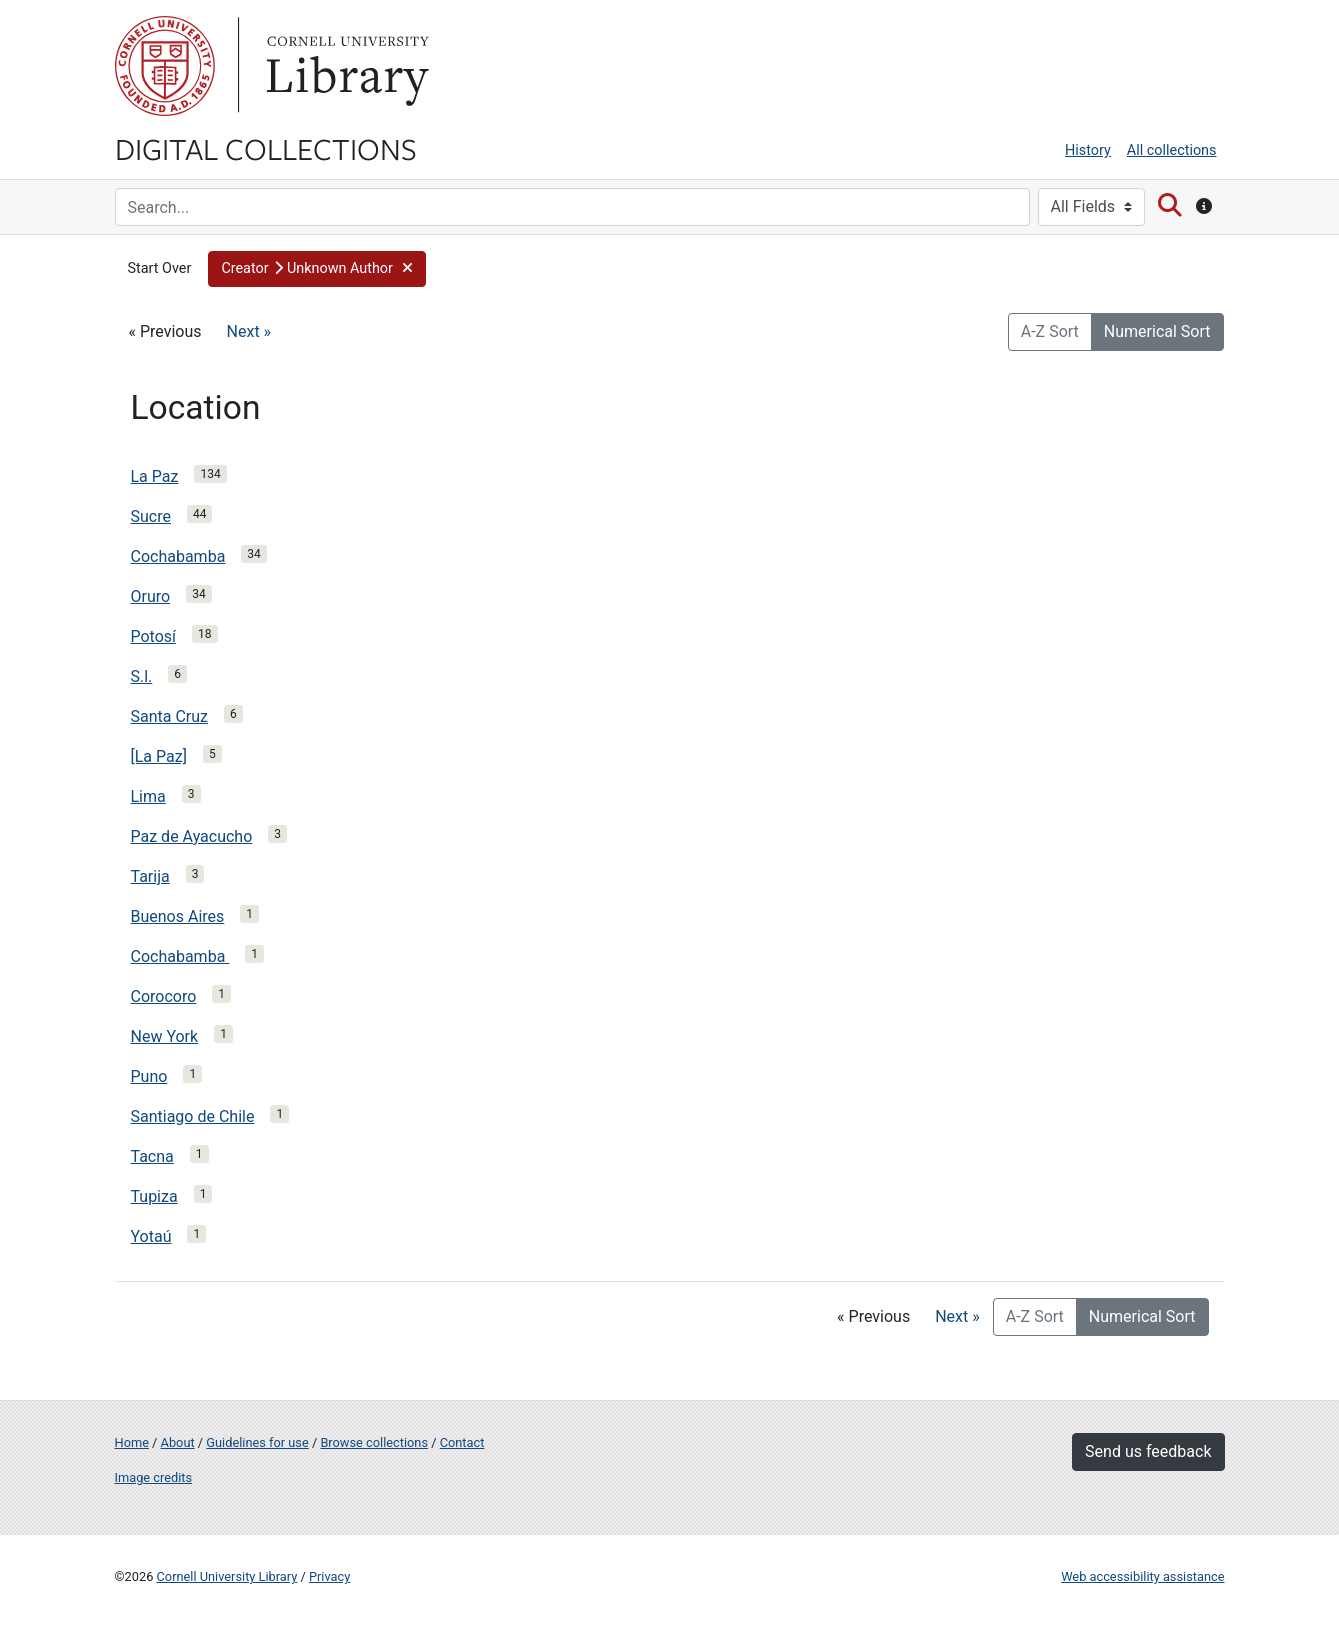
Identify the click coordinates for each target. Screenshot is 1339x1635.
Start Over (160, 268)
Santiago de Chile (193, 1116)
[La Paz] (159, 756)
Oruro (151, 596)
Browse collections (374, 1442)
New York (165, 1036)
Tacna (152, 1156)
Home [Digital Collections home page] (132, 1442)
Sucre (151, 516)
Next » (249, 331)
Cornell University (165, 66)
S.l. (142, 676)
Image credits (154, 1477)
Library (345, 66)
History (1088, 150)
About (178, 1442)
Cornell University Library (227, 1576)
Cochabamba (178, 556)
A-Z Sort (1050, 331)
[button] (317, 269)
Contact (462, 1442)
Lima (148, 796)
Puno (149, 1076)
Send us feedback (1148, 1451)
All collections (1172, 150)
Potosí (154, 636)
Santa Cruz (170, 716)
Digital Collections (266, 148)
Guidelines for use (257, 1442)
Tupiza (154, 1196)
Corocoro (164, 996)
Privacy (329, 1576)
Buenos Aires (178, 916)
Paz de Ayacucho (192, 836)
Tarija (150, 876)
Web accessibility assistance (1142, 1576)
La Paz (155, 476)
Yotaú (151, 1236)
